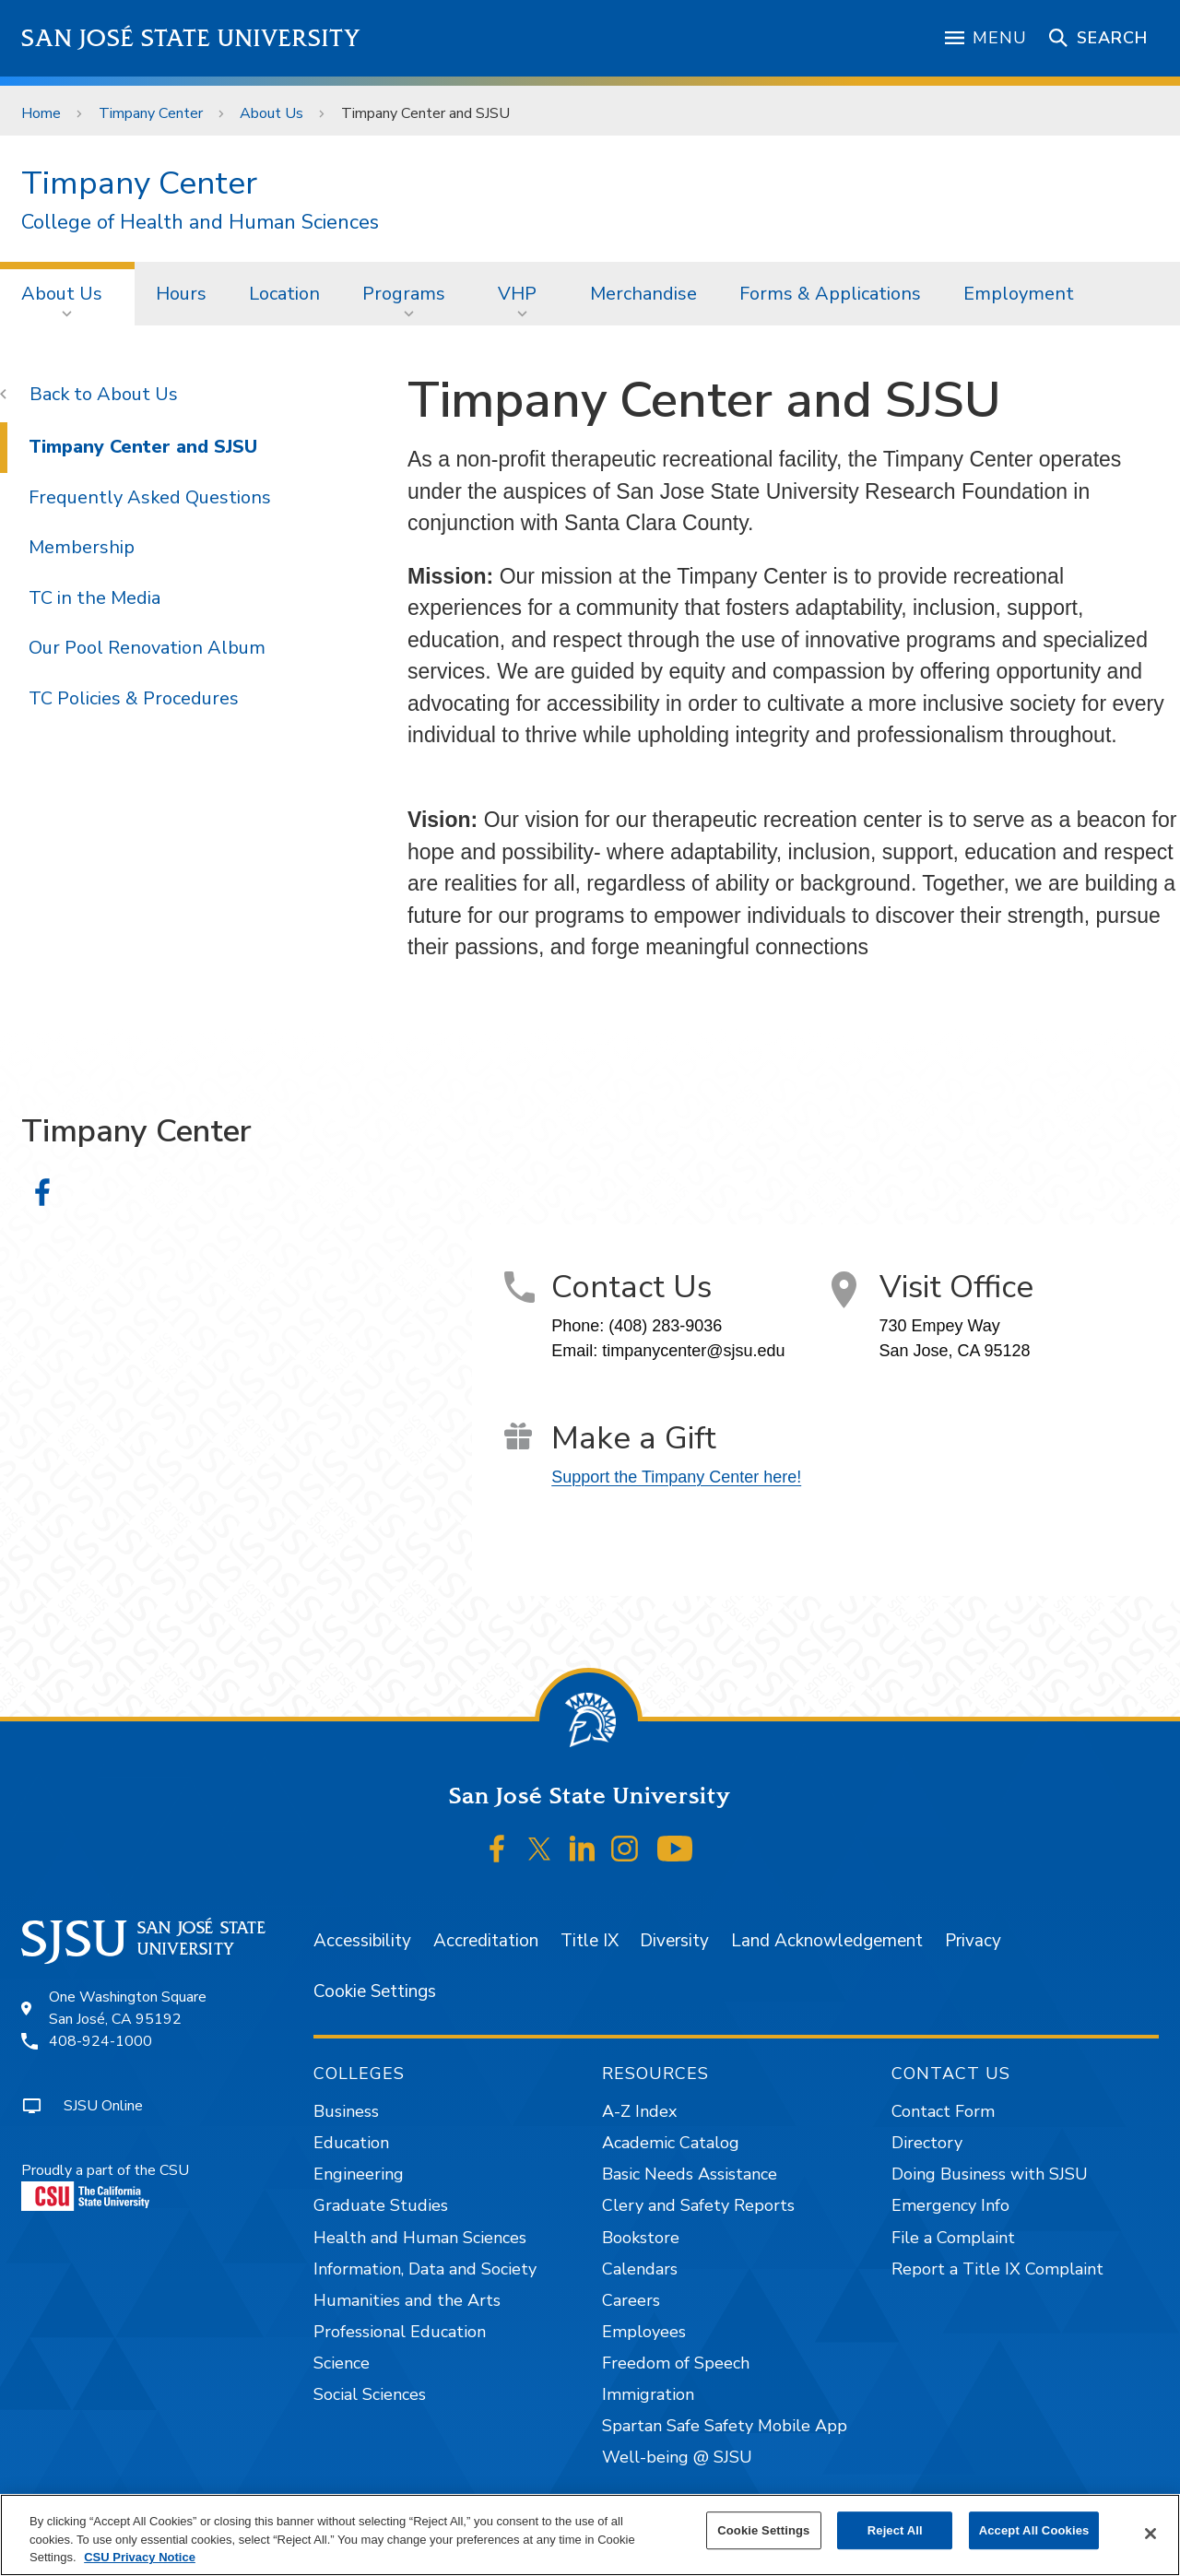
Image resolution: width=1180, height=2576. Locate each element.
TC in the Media (94, 597)
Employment (1018, 293)
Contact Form (943, 2111)
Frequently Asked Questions (150, 497)
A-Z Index (639, 2111)
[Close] (1150, 2533)
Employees (644, 2332)
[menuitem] (67, 293)
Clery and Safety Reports (698, 2205)
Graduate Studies (380, 2205)
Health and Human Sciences (419, 2238)
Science (341, 2363)
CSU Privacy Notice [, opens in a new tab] (139, 2557)
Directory (926, 2143)
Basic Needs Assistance (689, 2174)
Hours (181, 293)
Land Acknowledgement (827, 1941)
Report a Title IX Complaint (997, 2269)
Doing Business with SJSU (989, 2174)
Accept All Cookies (1034, 2530)
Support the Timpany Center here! (676, 1477)
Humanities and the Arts (407, 2300)
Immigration (648, 2394)
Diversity (674, 1941)
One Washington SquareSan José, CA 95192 (127, 2008)
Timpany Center (151, 113)
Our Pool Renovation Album (147, 647)
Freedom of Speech (675, 2363)
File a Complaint (953, 2238)
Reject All (895, 2530)
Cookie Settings (374, 1991)
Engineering (358, 2174)
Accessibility (362, 1941)
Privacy (973, 1941)
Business (346, 2111)
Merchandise (643, 293)
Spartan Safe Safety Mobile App (724, 2426)
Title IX (589, 1941)
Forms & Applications (830, 293)
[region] (590, 2535)
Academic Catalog (670, 2143)
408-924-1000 (100, 2041)
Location (284, 293)
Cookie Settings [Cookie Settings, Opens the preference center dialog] (763, 2530)
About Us (271, 113)
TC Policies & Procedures (134, 698)
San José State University (191, 38)
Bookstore (640, 2238)
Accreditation (485, 1941)
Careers (631, 2300)
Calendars (640, 2269)
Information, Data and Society (425, 2269)
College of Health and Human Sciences (200, 222)
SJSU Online (103, 2106)
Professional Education (399, 2332)
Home (41, 113)
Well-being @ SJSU (677, 2457)
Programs (403, 293)
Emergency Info (950, 2205)
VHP (517, 293)
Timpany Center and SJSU (425, 113)
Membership (82, 547)
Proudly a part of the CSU (105, 2185)
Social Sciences (369, 2394)
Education (351, 2143)
